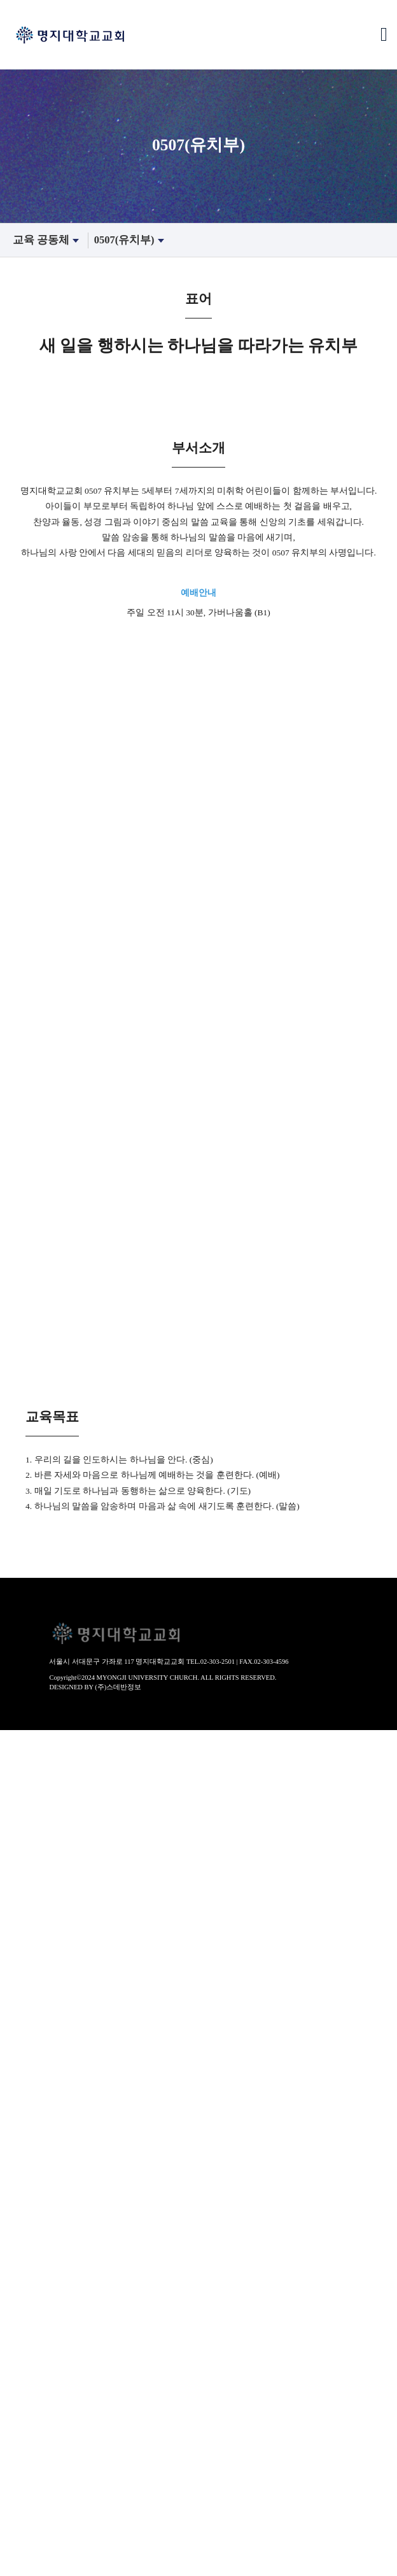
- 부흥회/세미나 (33, 2159)
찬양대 (14, 2050)
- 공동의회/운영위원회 (47, 1845)
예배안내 (19, 1818)
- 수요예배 (22, 2036)
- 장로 (12, 1900)
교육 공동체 (47, 240)
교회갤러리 (24, 2459)
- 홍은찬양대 (26, 2091)
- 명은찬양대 (26, 2064)
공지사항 (19, 2487)
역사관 (14, 1777)
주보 (9, 2432)
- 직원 (12, 1927)
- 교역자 (17, 1886)
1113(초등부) (26, 2227)
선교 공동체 (25, 2542)
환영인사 (19, 1750)
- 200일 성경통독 (35, 2405)
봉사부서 (19, 2514)
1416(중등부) (27, 2241)
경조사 (14, 2446)
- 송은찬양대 (26, 2119)
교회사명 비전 (30, 1764)
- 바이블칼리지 (31, 2364)
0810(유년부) (27, 2214)
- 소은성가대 (26, 2132)
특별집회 (19, 2145)
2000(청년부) (27, 2268)
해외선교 (19, 2569)
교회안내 (19, 1736)
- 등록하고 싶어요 (37, 1955)
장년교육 (19, 2336)
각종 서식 (20, 2473)
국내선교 (19, 2555)
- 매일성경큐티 (31, 2391)
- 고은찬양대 (26, 2105)
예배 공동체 (25, 1982)
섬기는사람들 (28, 1873)
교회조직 (19, 1832)
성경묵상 (19, 2378)
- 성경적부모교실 (36, 2350)
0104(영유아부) (32, 2187)
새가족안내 (24, 1941)
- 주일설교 (22, 2009)
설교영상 (19, 1996)
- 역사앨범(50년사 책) (45, 1805)
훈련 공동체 (25, 2310)
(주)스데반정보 (118, 1687)
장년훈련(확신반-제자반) (52, 2323)
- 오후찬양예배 (31, 2023)
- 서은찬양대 (26, 2077)
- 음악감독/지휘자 (37, 1913)
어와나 (14, 2282)
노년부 (14, 2296)
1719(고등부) (27, 2255)
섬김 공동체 (25, 2500)
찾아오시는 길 (30, 1968)
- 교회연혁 (22, 1790)
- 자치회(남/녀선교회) (45, 1859)
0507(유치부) (130, 240)
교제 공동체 (25, 2419)
